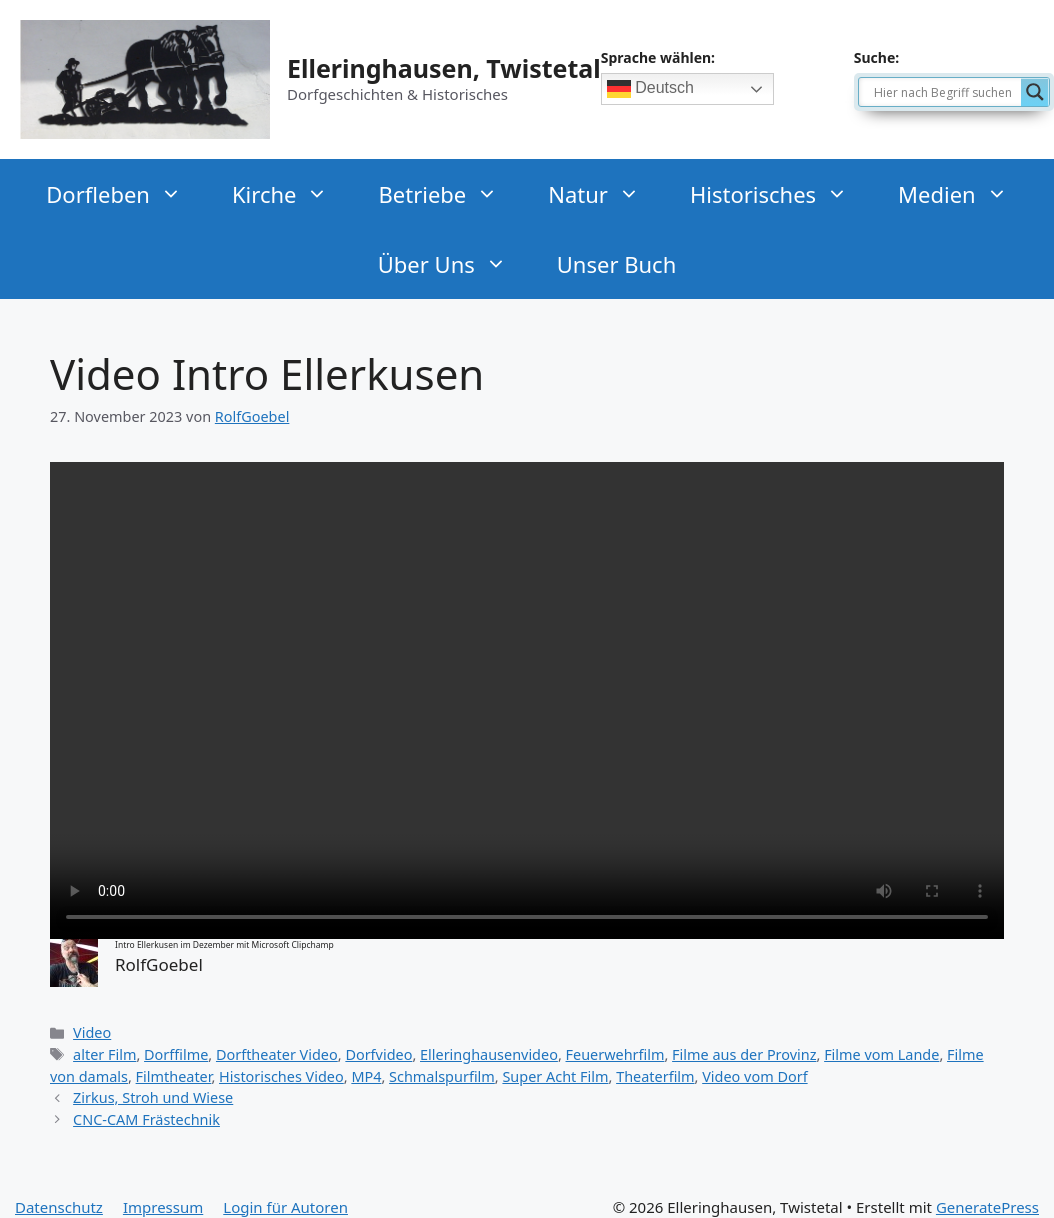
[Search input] (945, 92)
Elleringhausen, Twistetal (444, 68)
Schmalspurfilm (442, 1076)
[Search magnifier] (1035, 92)
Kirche (283, 194)
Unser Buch (616, 264)
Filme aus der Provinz (744, 1054)
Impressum (163, 1207)
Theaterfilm (655, 1076)
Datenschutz (59, 1207)
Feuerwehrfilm (615, 1054)
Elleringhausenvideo (489, 1054)
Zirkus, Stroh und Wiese (153, 1097)
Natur (596, 194)
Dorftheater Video (277, 1054)
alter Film (104, 1054)
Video (92, 1032)
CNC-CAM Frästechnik (146, 1119)
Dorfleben (116, 194)
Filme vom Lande (881, 1054)
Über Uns (445, 264)
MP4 (366, 1076)
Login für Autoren (285, 1207)
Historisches (771, 194)
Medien (955, 194)
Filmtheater (174, 1076)
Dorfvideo (378, 1054)
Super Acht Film (555, 1076)
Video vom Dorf (754, 1076)
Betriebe (440, 194)
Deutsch (650, 89)
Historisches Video (281, 1076)
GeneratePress (987, 1207)
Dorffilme (176, 1054)
